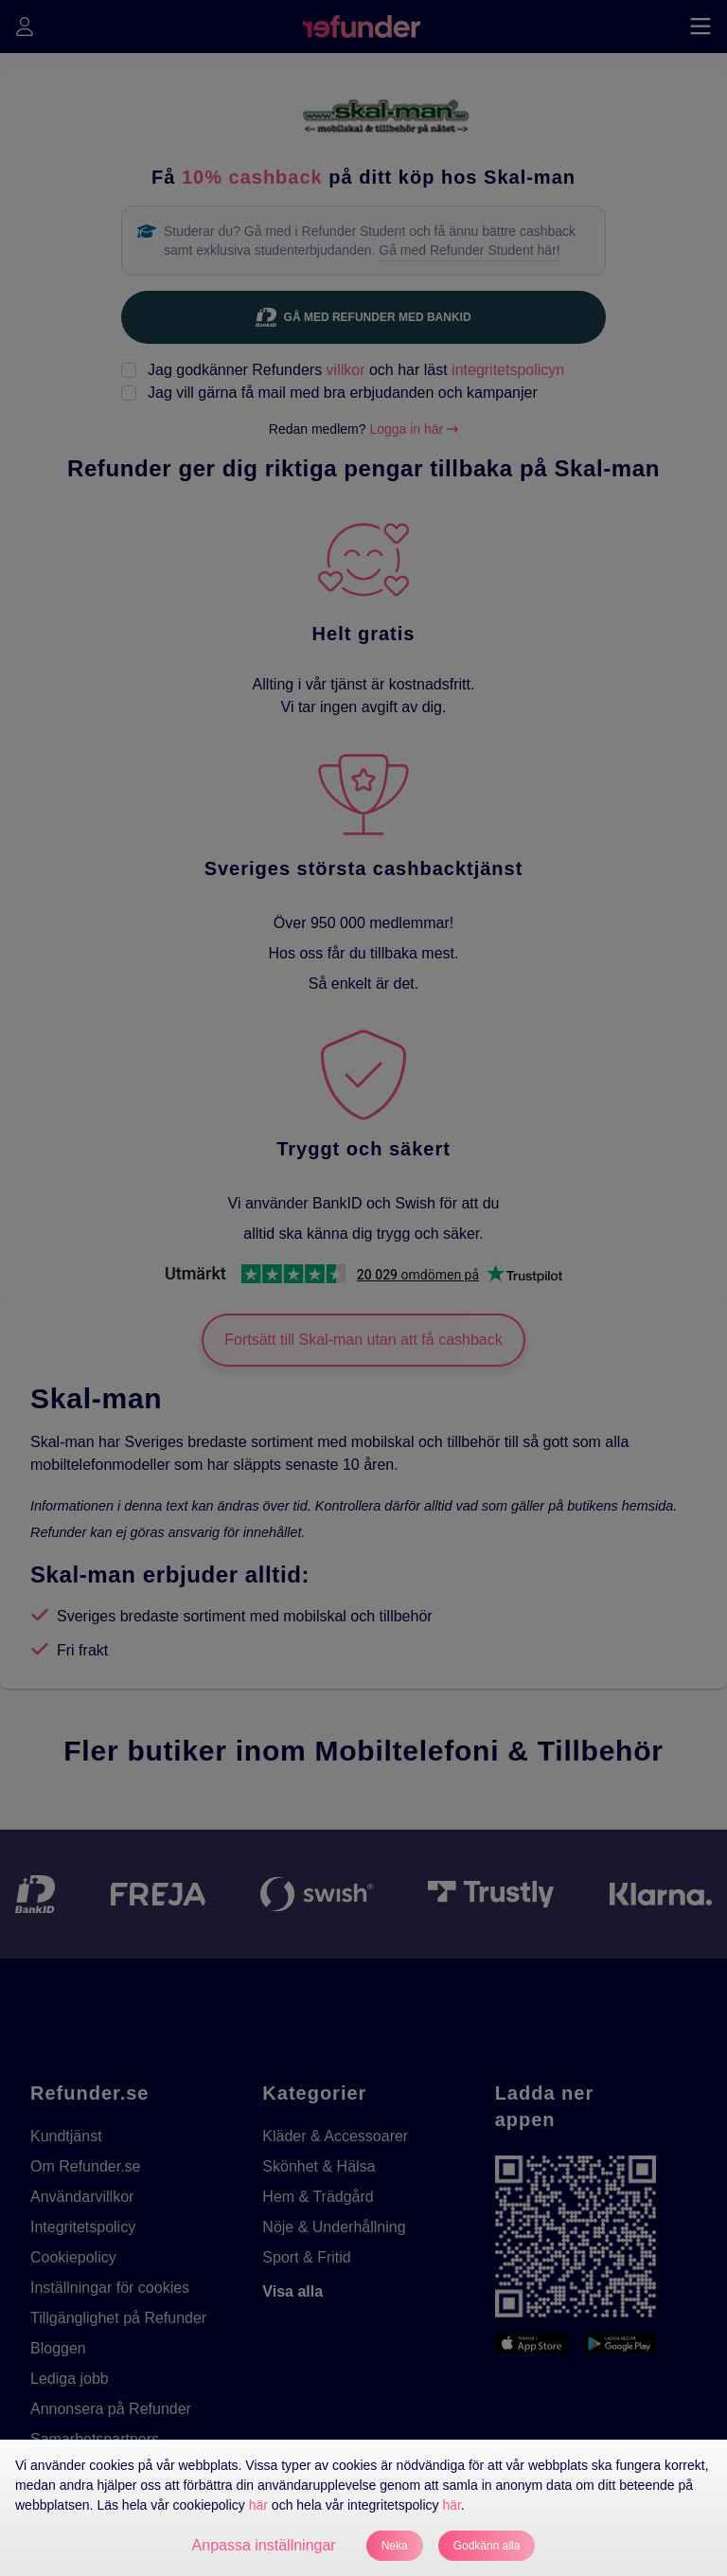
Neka (394, 2545)
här (258, 2505)
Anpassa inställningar (264, 2545)
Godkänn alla (487, 2545)
